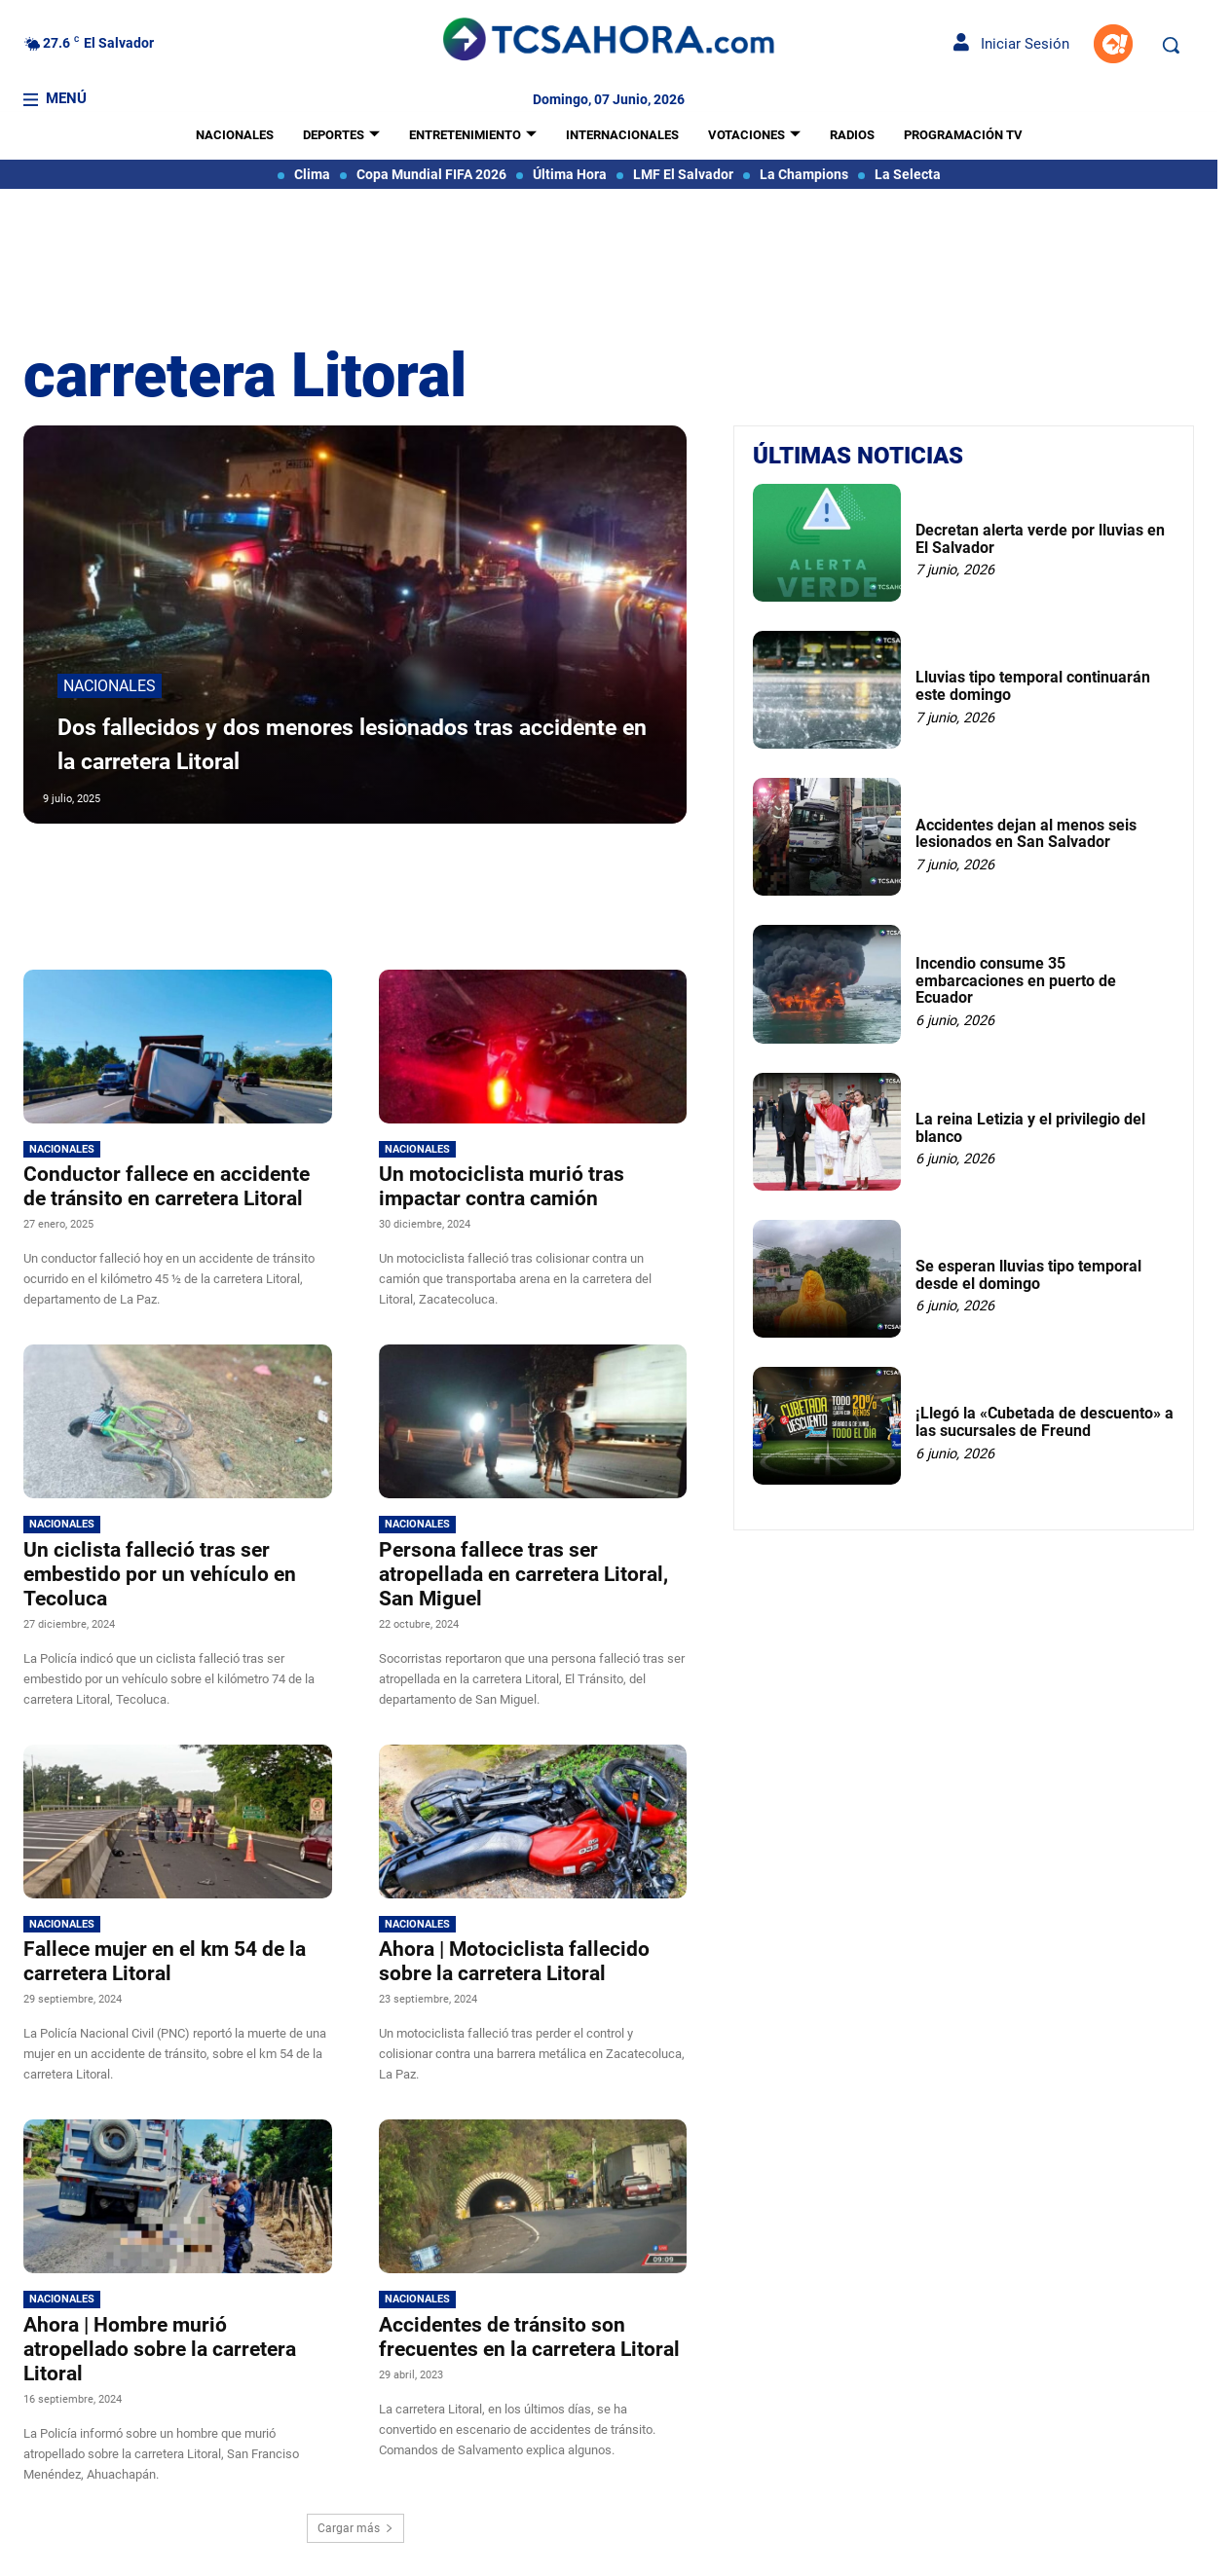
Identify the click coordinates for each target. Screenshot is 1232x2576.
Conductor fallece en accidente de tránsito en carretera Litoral (166, 1186)
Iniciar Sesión (1011, 44)
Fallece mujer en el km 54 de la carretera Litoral (164, 1961)
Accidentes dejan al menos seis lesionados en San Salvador (1026, 834)
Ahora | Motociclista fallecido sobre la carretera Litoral (514, 1961)
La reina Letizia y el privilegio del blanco (1030, 1128)
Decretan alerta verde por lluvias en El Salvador (1040, 539)
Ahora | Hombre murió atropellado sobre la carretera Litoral (159, 2349)
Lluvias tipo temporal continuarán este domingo (1032, 686)
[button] (1170, 44)
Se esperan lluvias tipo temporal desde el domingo (1028, 1275)
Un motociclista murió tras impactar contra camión (501, 1186)
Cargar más (355, 2528)
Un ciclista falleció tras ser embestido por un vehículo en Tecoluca (159, 1574)
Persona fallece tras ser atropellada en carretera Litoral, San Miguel (523, 1574)
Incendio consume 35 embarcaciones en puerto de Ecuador (1015, 980)
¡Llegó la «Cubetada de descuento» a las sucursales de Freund (1044, 1422)
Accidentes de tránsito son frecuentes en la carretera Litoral (529, 2337)
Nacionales (109, 689)
